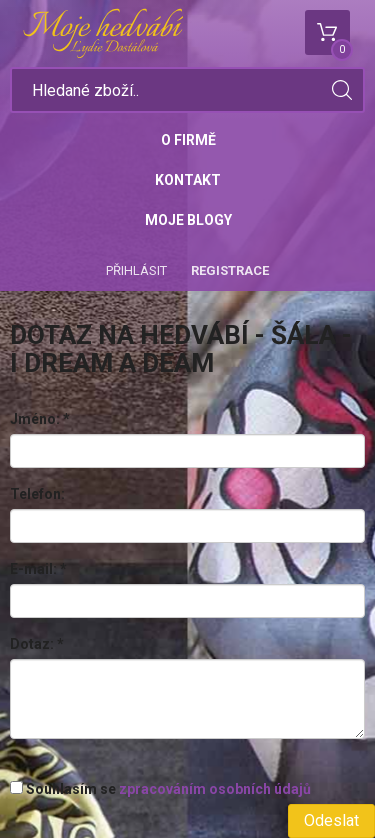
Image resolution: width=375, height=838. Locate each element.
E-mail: (38, 569)
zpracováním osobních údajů (215, 789)
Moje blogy (188, 220)
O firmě (188, 140)
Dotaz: (37, 644)
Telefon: (37, 494)
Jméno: (40, 419)
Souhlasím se (160, 789)
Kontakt (188, 180)
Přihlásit (136, 270)
